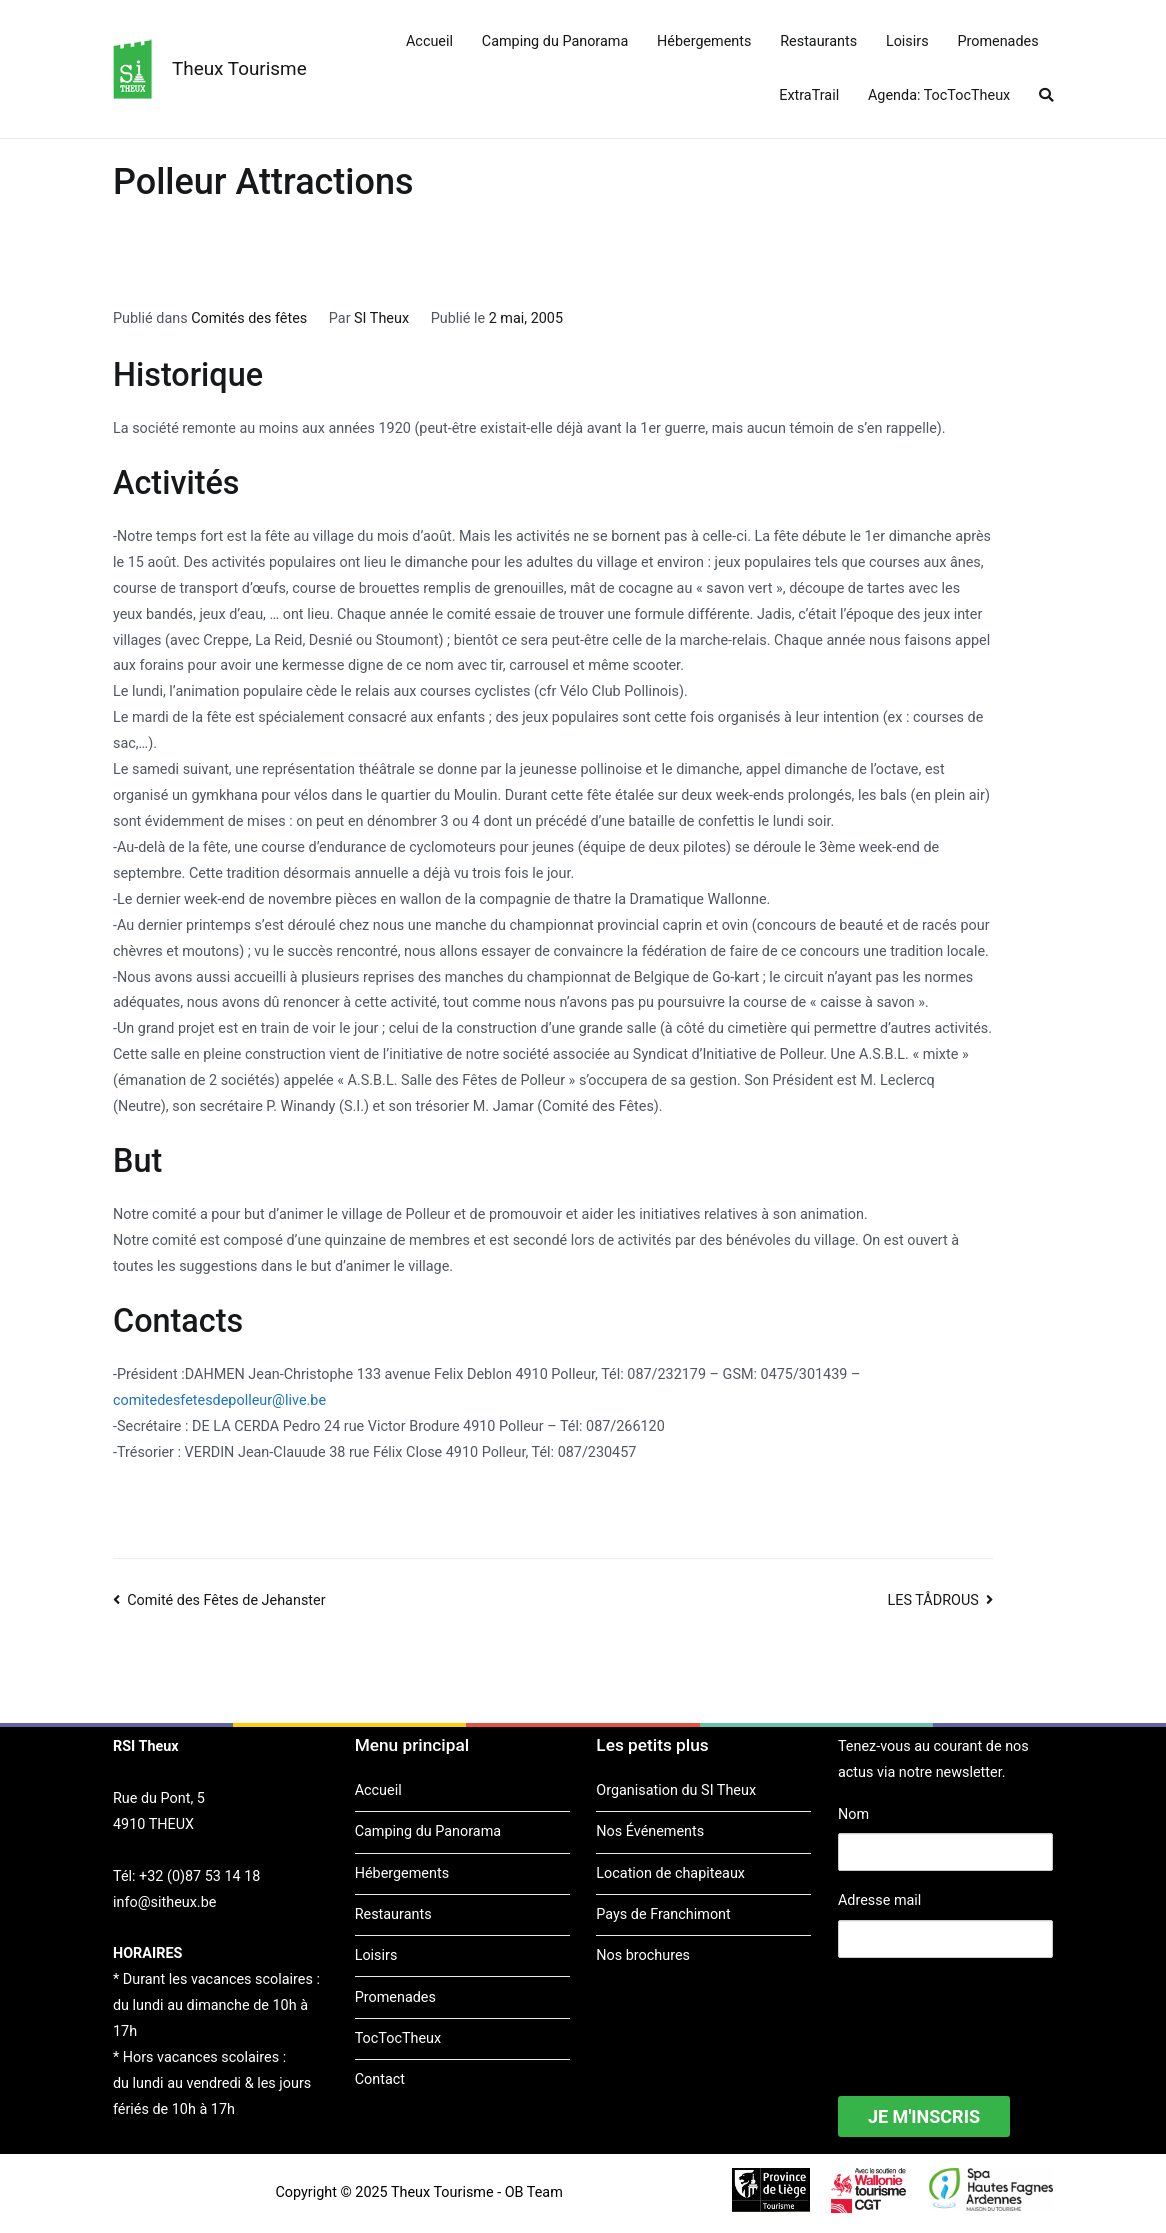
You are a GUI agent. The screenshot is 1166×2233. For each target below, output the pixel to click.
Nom (853, 1814)
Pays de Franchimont (663, 1914)
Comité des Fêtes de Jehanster (226, 1600)
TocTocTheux (398, 2038)
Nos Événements (650, 1831)
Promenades (997, 41)
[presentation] (990, 2014)
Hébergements (704, 41)
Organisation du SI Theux (676, 1790)
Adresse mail (879, 1900)
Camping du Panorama (555, 41)
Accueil (429, 41)
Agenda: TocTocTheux (939, 95)
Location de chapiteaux (670, 1873)
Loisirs (907, 41)
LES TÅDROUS (933, 1600)
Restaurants (818, 41)
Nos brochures (643, 1955)
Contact (380, 2079)
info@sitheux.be (164, 1902)
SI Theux (381, 318)
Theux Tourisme (239, 68)
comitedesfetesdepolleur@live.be (219, 1400)
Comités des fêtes (249, 318)
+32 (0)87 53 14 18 (199, 1876)
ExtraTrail (809, 95)
